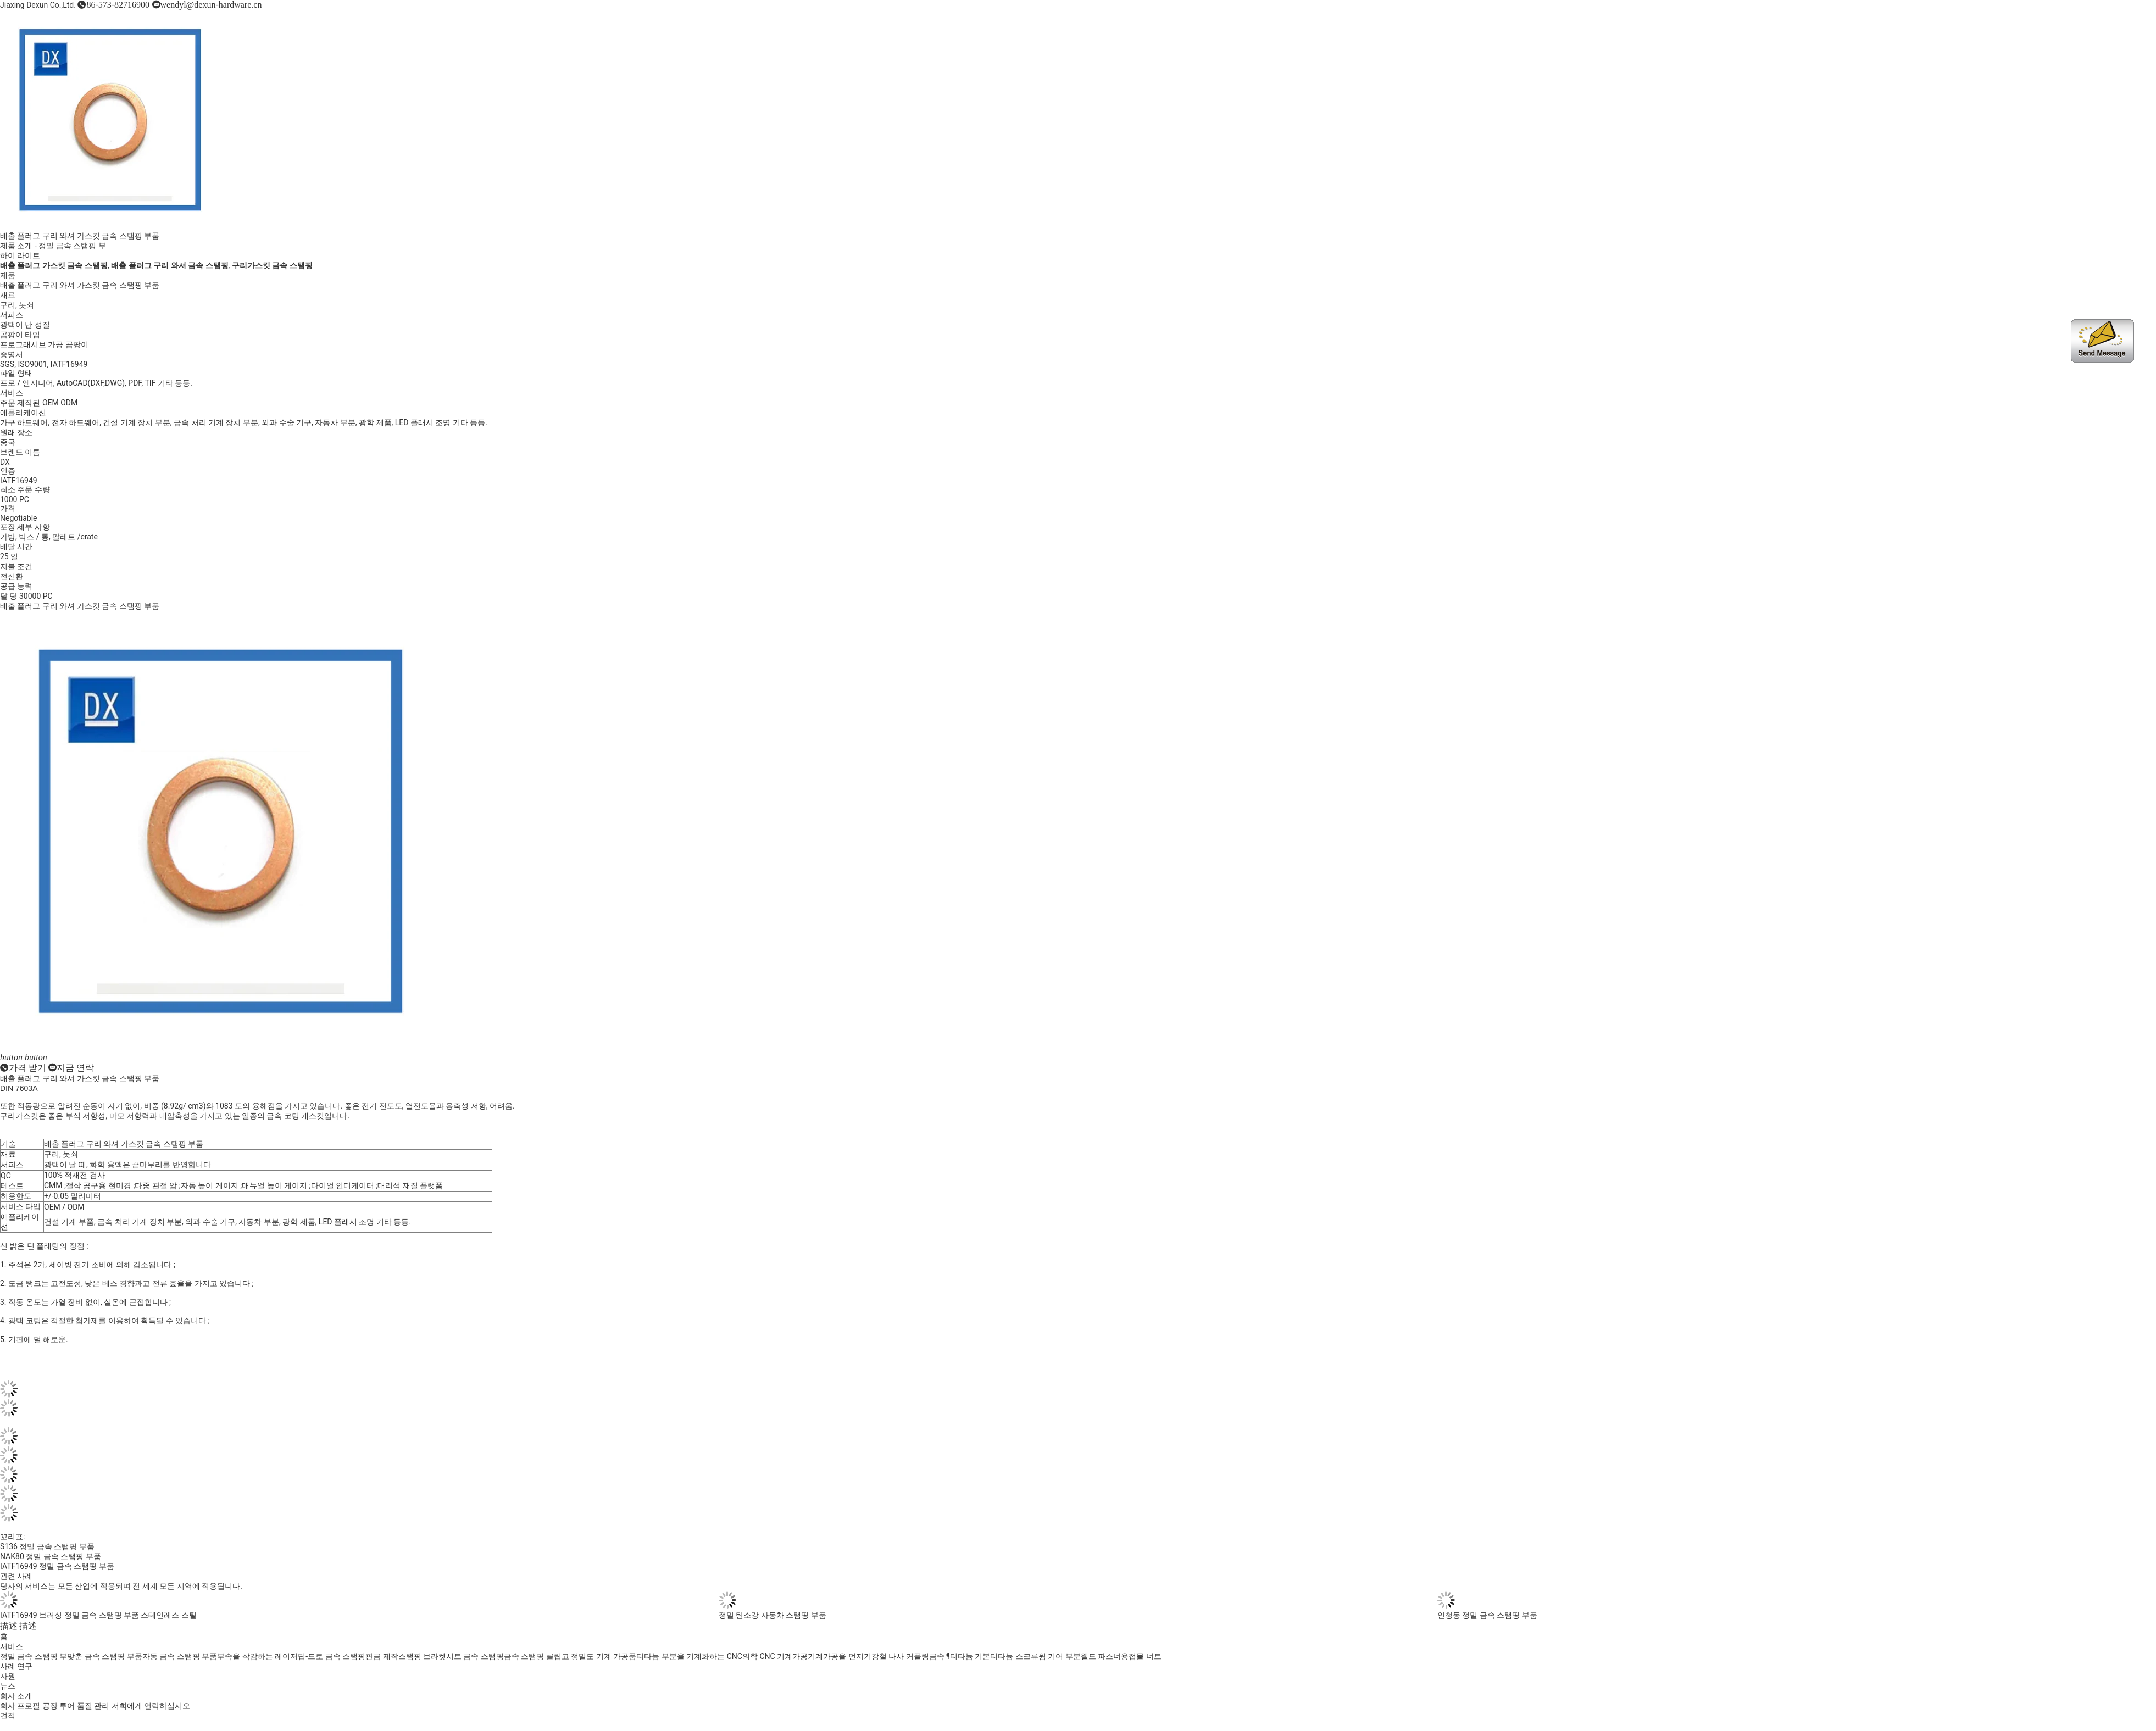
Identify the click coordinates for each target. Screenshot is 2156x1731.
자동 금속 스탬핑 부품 (179, 1656)
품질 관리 (93, 1705)
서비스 (11, 1646)
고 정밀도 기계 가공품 (599, 1656)
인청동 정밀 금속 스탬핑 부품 (1487, 1615)
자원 (7, 1676)
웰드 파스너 (1101, 1656)
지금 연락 (75, 1067)
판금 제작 (381, 1656)
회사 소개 (16, 1695)
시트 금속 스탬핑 (475, 1656)
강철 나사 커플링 (900, 1656)
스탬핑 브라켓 (422, 1656)
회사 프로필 (20, 1705)
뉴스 (7, 1686)
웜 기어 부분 (1059, 1656)
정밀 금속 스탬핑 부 (71, 245)
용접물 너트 (1141, 1656)
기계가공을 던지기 (839, 1656)
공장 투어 (58, 1705)
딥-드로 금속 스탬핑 (331, 1656)
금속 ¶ (939, 1656)
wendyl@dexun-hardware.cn (211, 4)
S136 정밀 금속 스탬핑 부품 (47, 1546)
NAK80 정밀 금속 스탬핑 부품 (50, 1556)
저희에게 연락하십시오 (151, 1705)
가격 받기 (27, 1067)
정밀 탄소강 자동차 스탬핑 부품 (772, 1615)
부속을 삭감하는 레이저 (257, 1656)
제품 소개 (16, 245)
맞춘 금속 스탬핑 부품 (104, 1656)
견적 (7, 1715)
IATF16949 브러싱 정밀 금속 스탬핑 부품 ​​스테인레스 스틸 (98, 1615)
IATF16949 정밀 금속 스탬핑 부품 (57, 1566)
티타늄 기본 (970, 1656)
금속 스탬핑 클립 (533, 1656)
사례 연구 (16, 1666)
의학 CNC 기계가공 (775, 1656)
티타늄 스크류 (1014, 1656)
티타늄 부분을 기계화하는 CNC (689, 1656)
